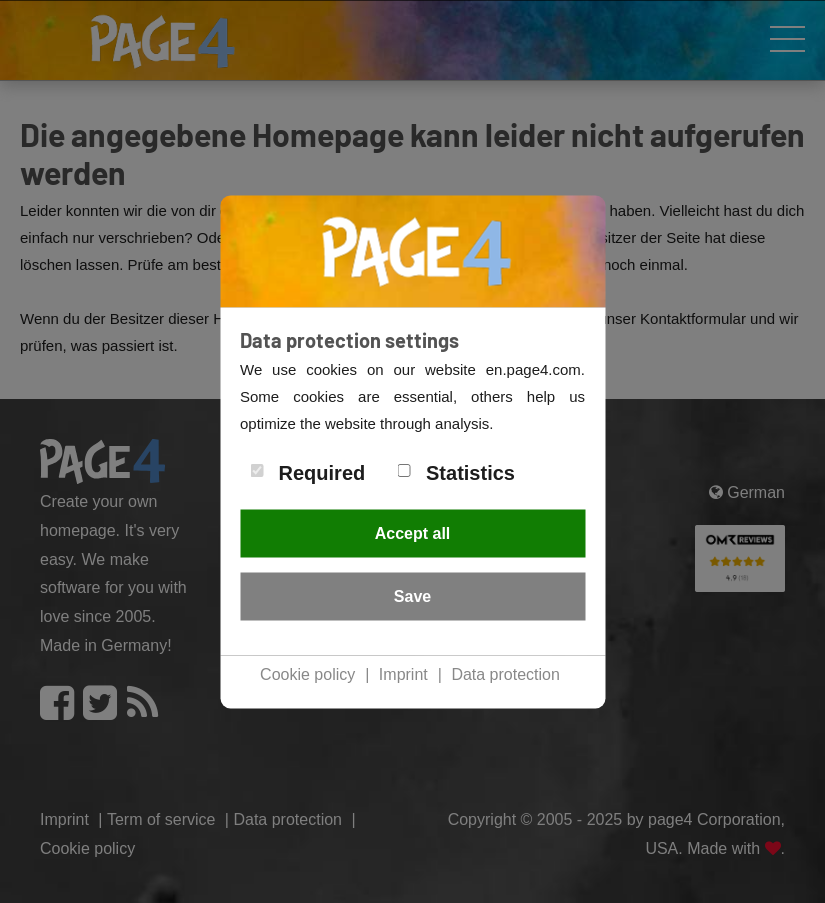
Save (412, 596)
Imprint (403, 674)
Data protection (505, 674)
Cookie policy (307, 674)
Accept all (413, 533)
